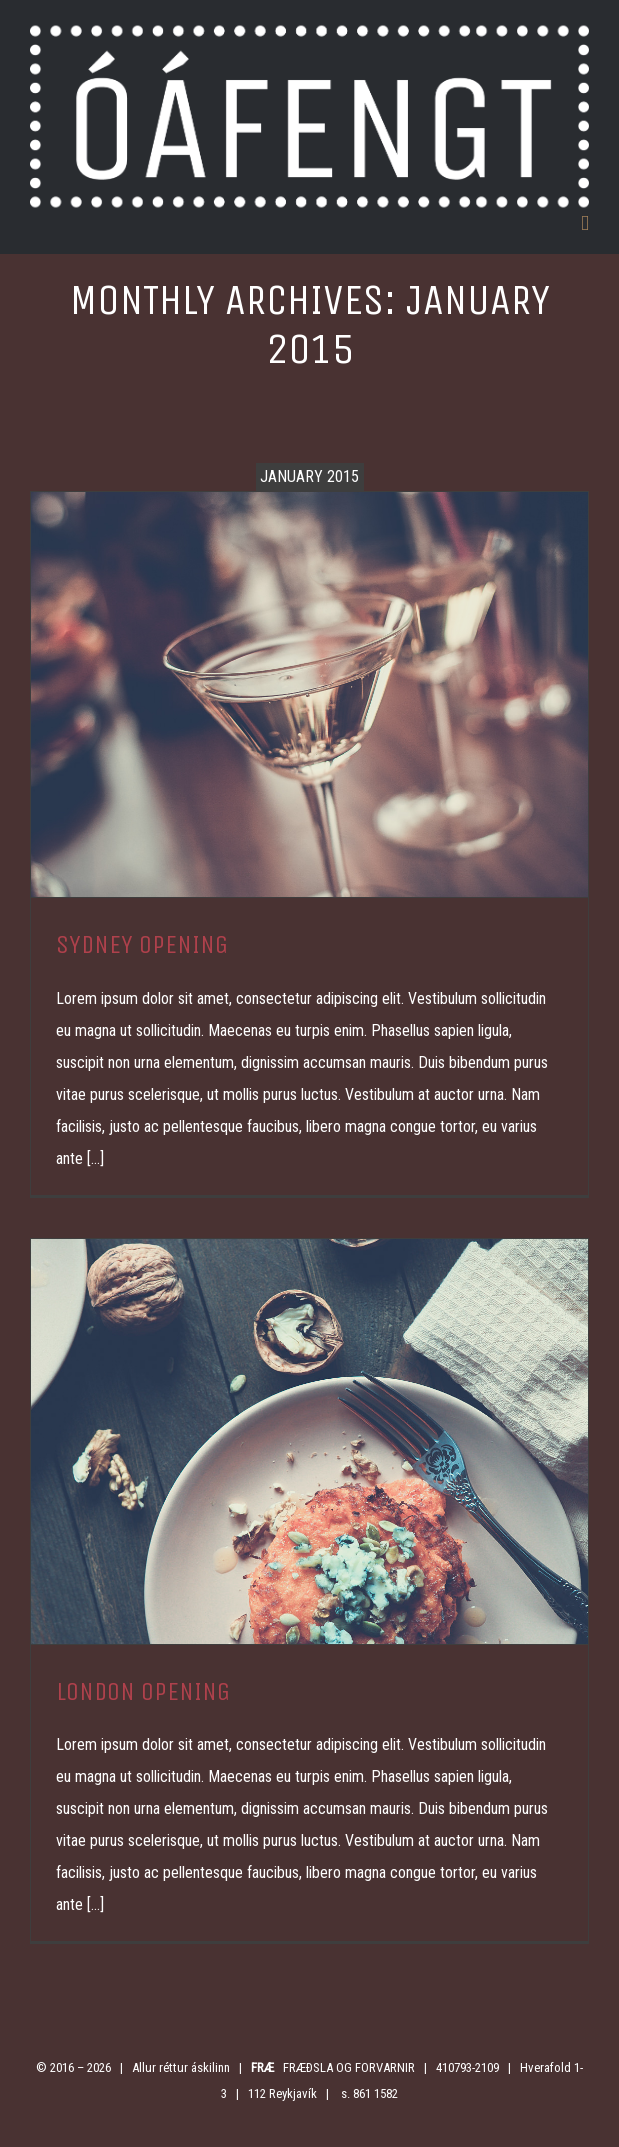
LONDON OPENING (143, 1691)
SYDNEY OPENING (142, 944)
